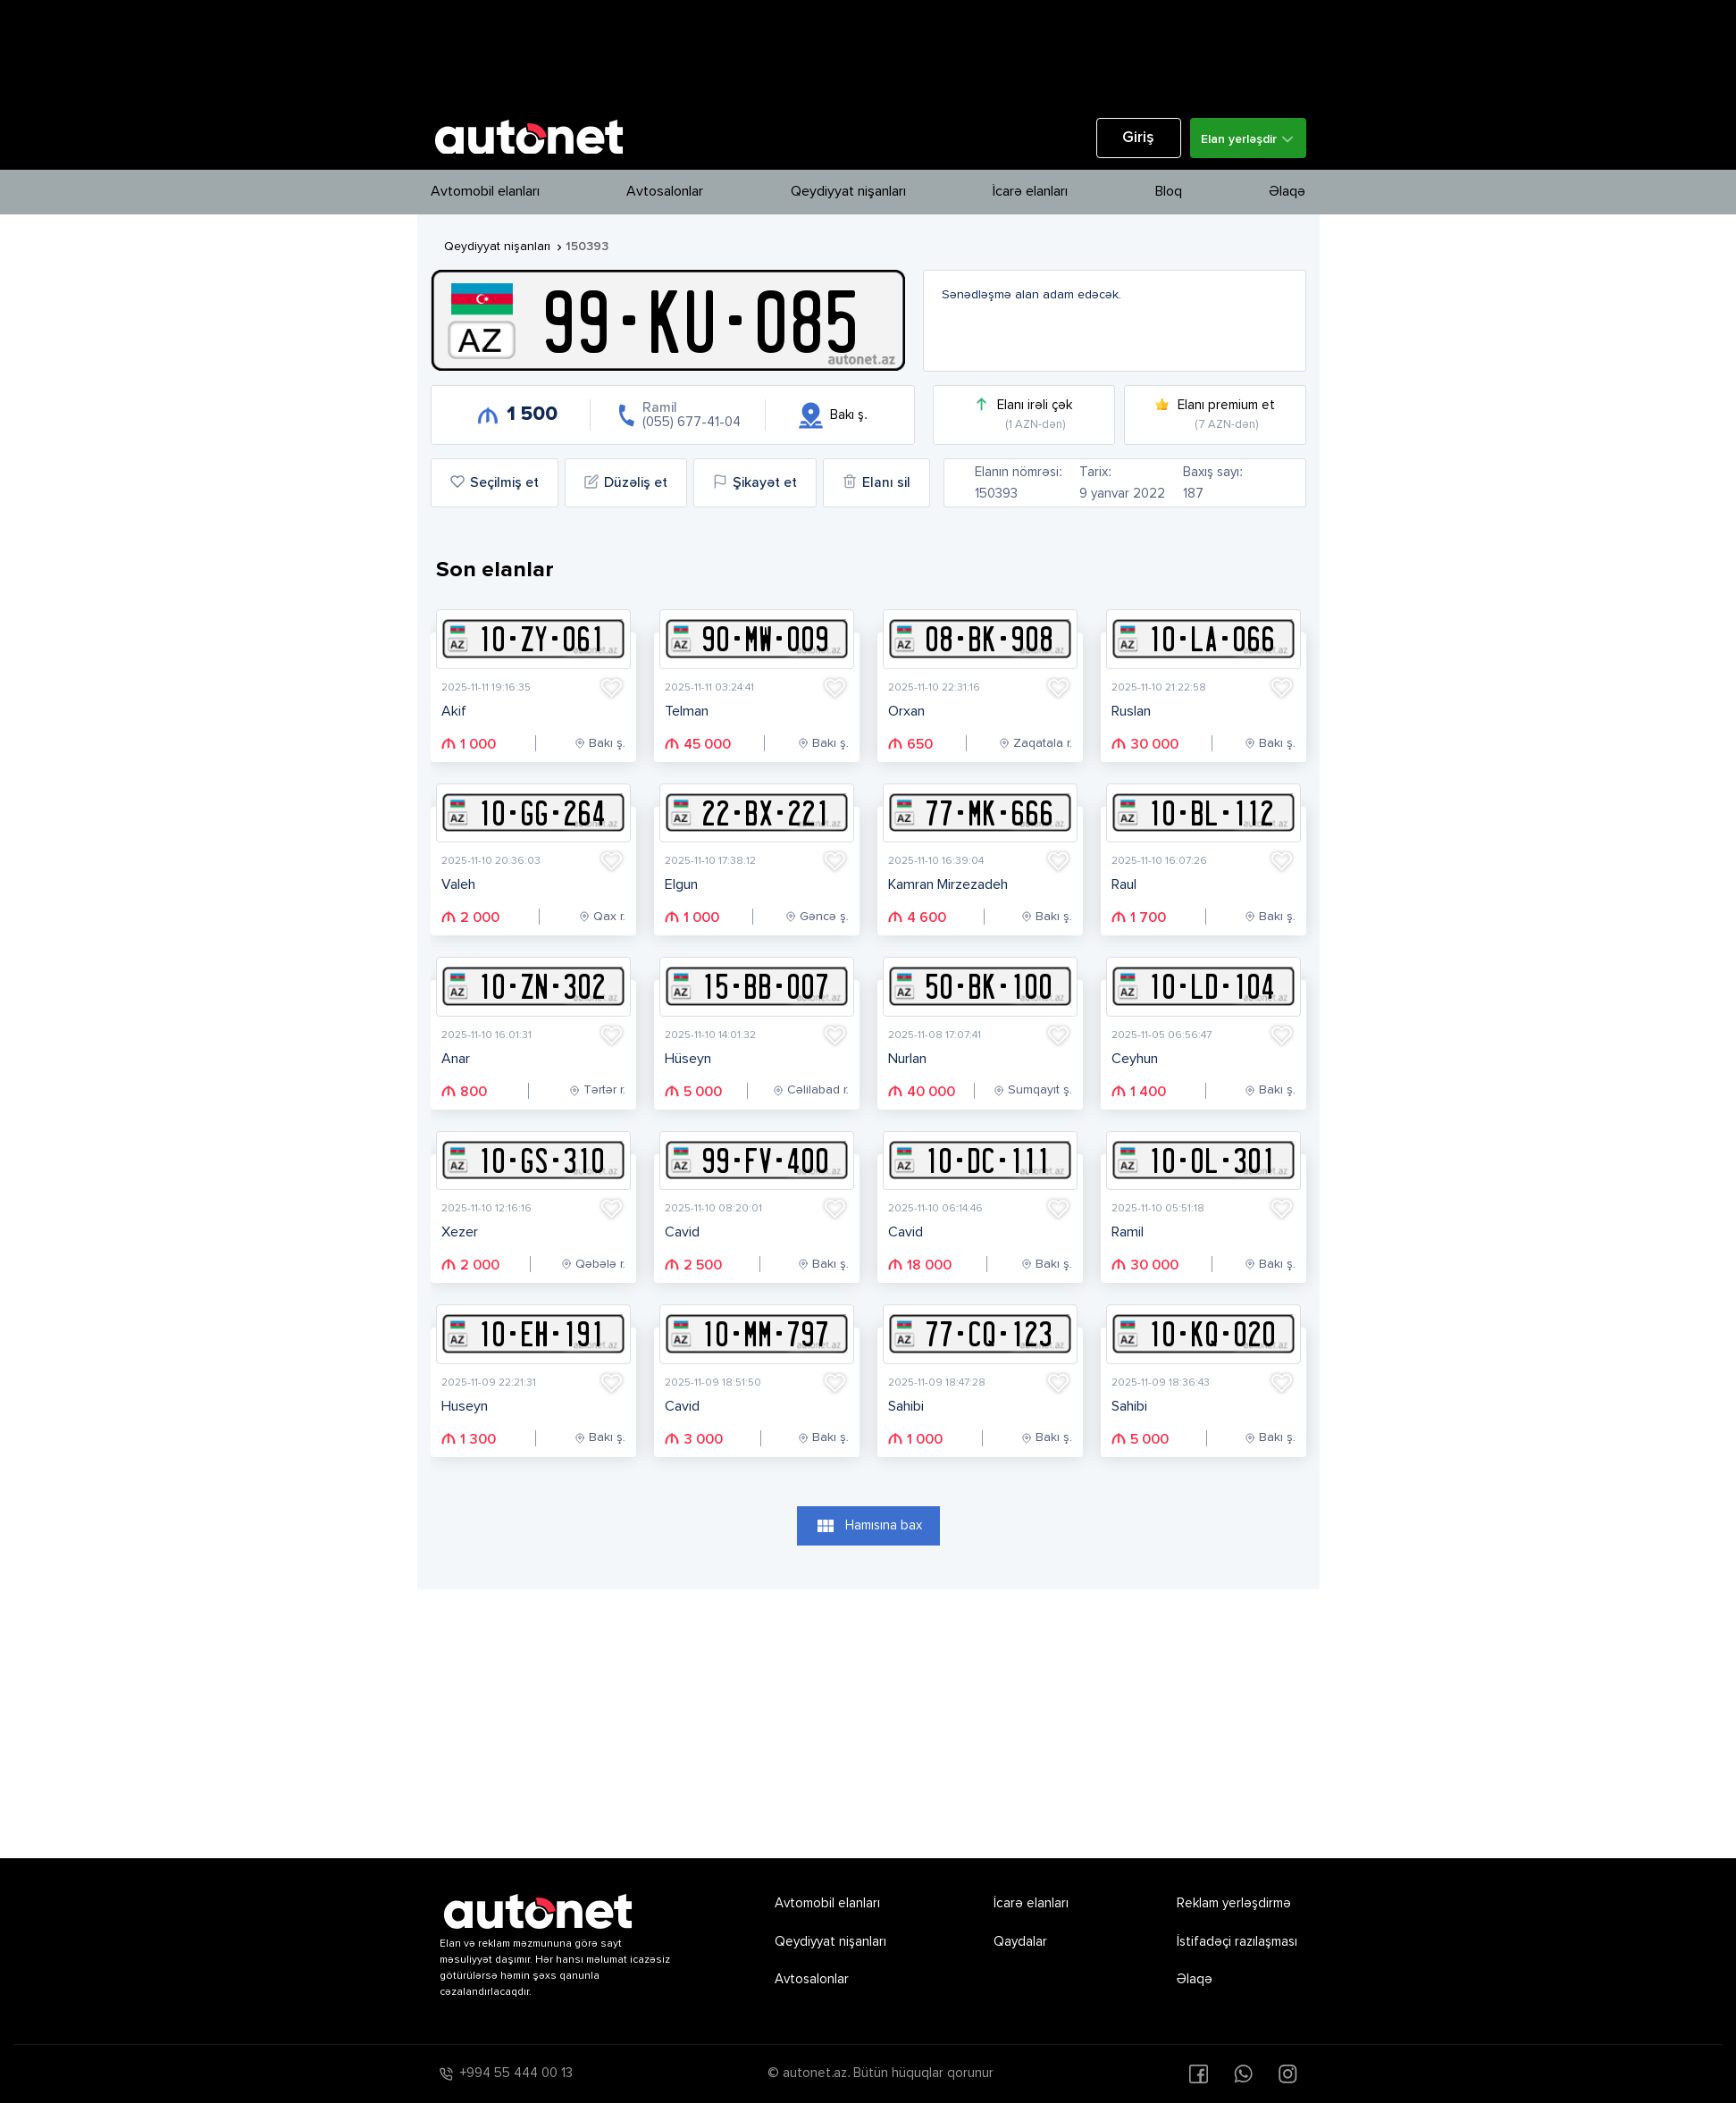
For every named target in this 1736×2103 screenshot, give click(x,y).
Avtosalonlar (664, 192)
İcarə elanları (1030, 192)
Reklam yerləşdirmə (1234, 1903)
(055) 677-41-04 (691, 422)
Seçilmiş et (494, 482)
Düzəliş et (625, 482)
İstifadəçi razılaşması (1237, 1941)
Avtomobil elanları (485, 192)
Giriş (1138, 138)
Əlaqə (1287, 192)
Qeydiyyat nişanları (848, 192)
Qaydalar (1020, 1941)
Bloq (1168, 192)
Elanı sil (876, 482)
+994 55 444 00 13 (516, 2073)
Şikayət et (755, 482)
